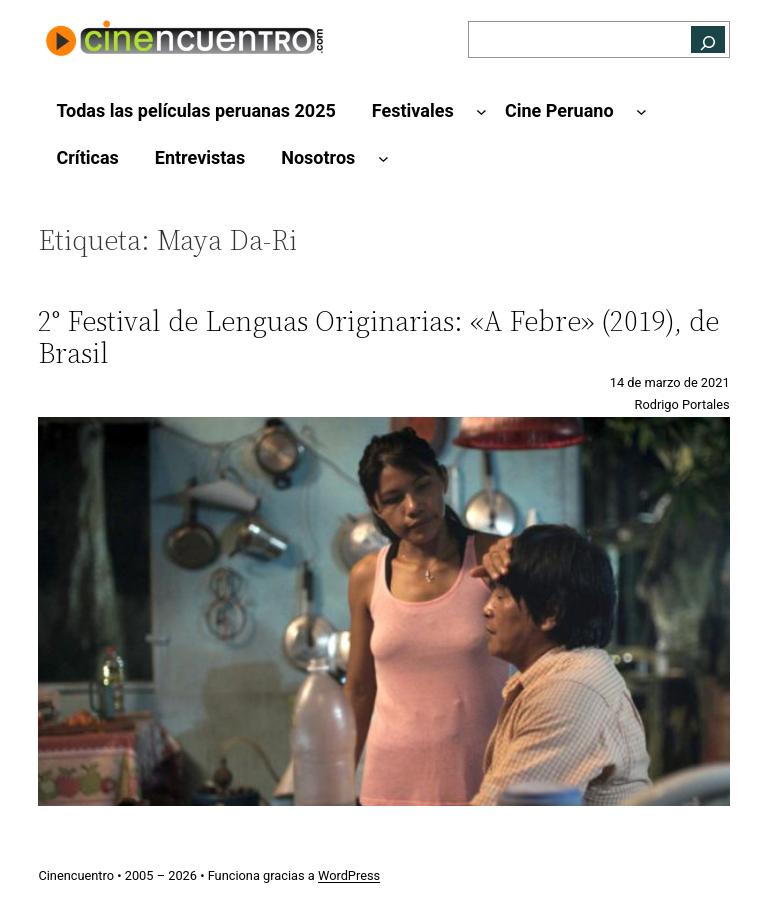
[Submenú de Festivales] (481, 111)
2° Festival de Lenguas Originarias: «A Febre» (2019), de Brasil (378, 337)
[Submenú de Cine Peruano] (641, 111)
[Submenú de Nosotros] (383, 158)
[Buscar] (708, 39)
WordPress (349, 875)
